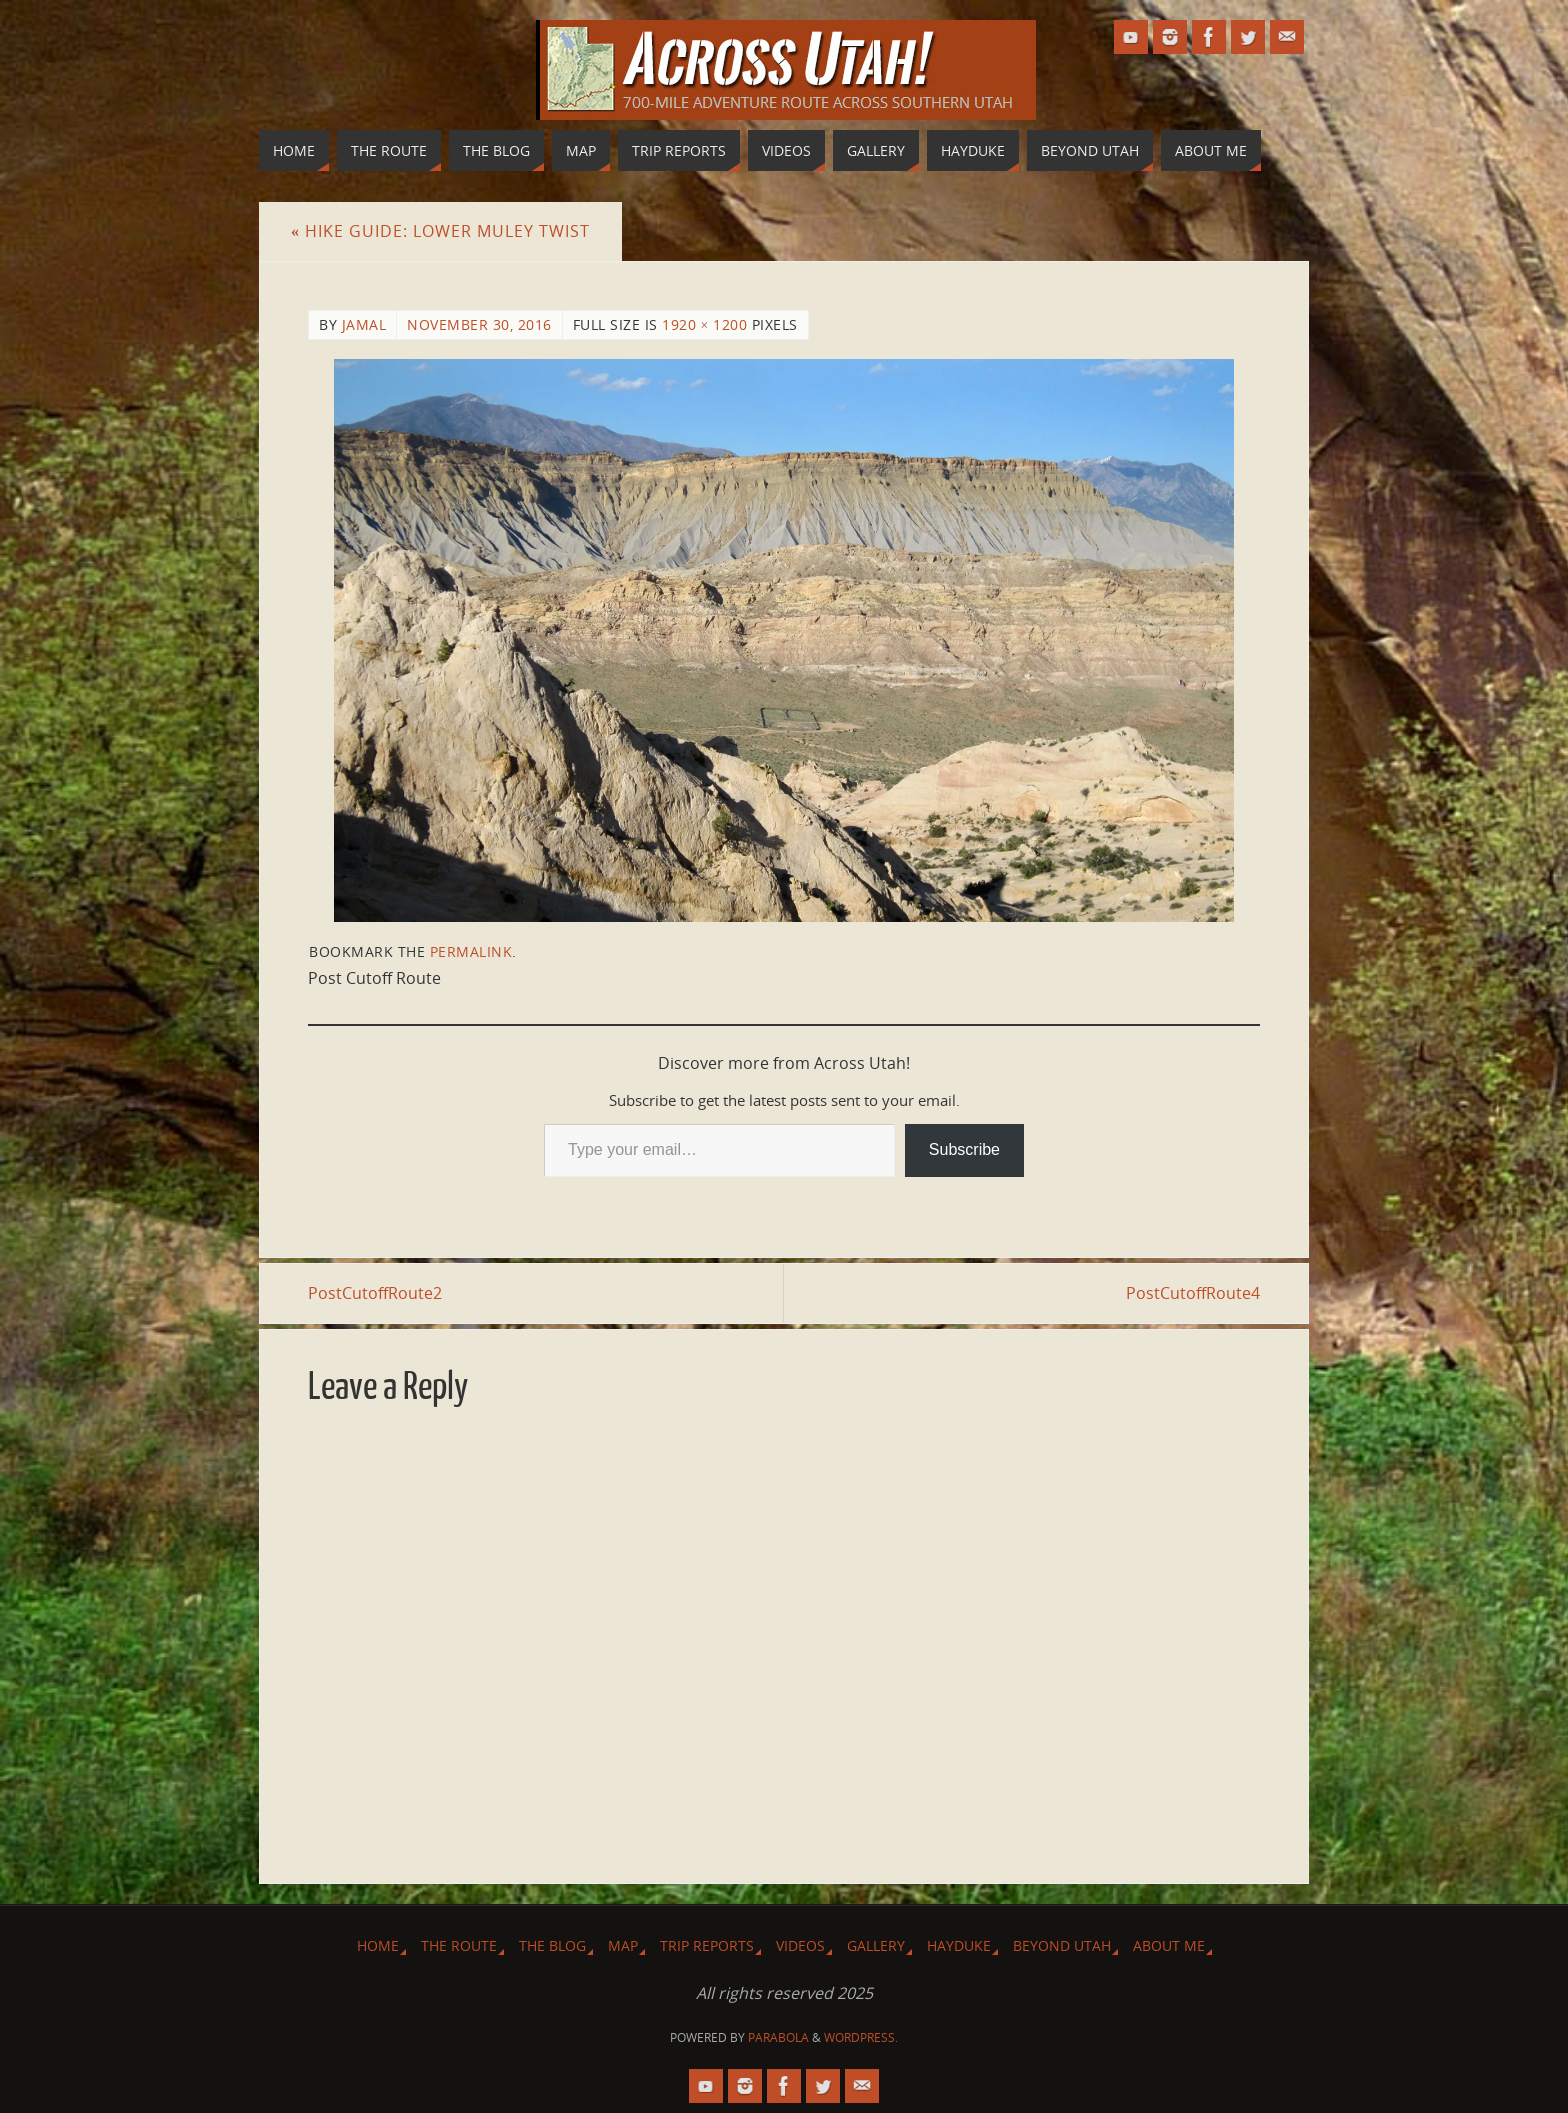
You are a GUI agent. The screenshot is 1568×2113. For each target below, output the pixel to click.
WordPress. (861, 2037)
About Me (1169, 1945)
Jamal (364, 324)
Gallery (876, 1945)
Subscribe (964, 1149)
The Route (459, 1945)
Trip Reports (707, 1945)
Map (623, 1945)
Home (378, 1945)
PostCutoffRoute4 (1193, 1293)
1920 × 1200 (704, 324)
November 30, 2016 (479, 324)
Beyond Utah (1062, 1945)
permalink (471, 951)
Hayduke (959, 1945)
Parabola (778, 2037)
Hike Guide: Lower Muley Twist (440, 231)
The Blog (552, 1945)
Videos (800, 1945)
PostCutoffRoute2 (375, 1293)
